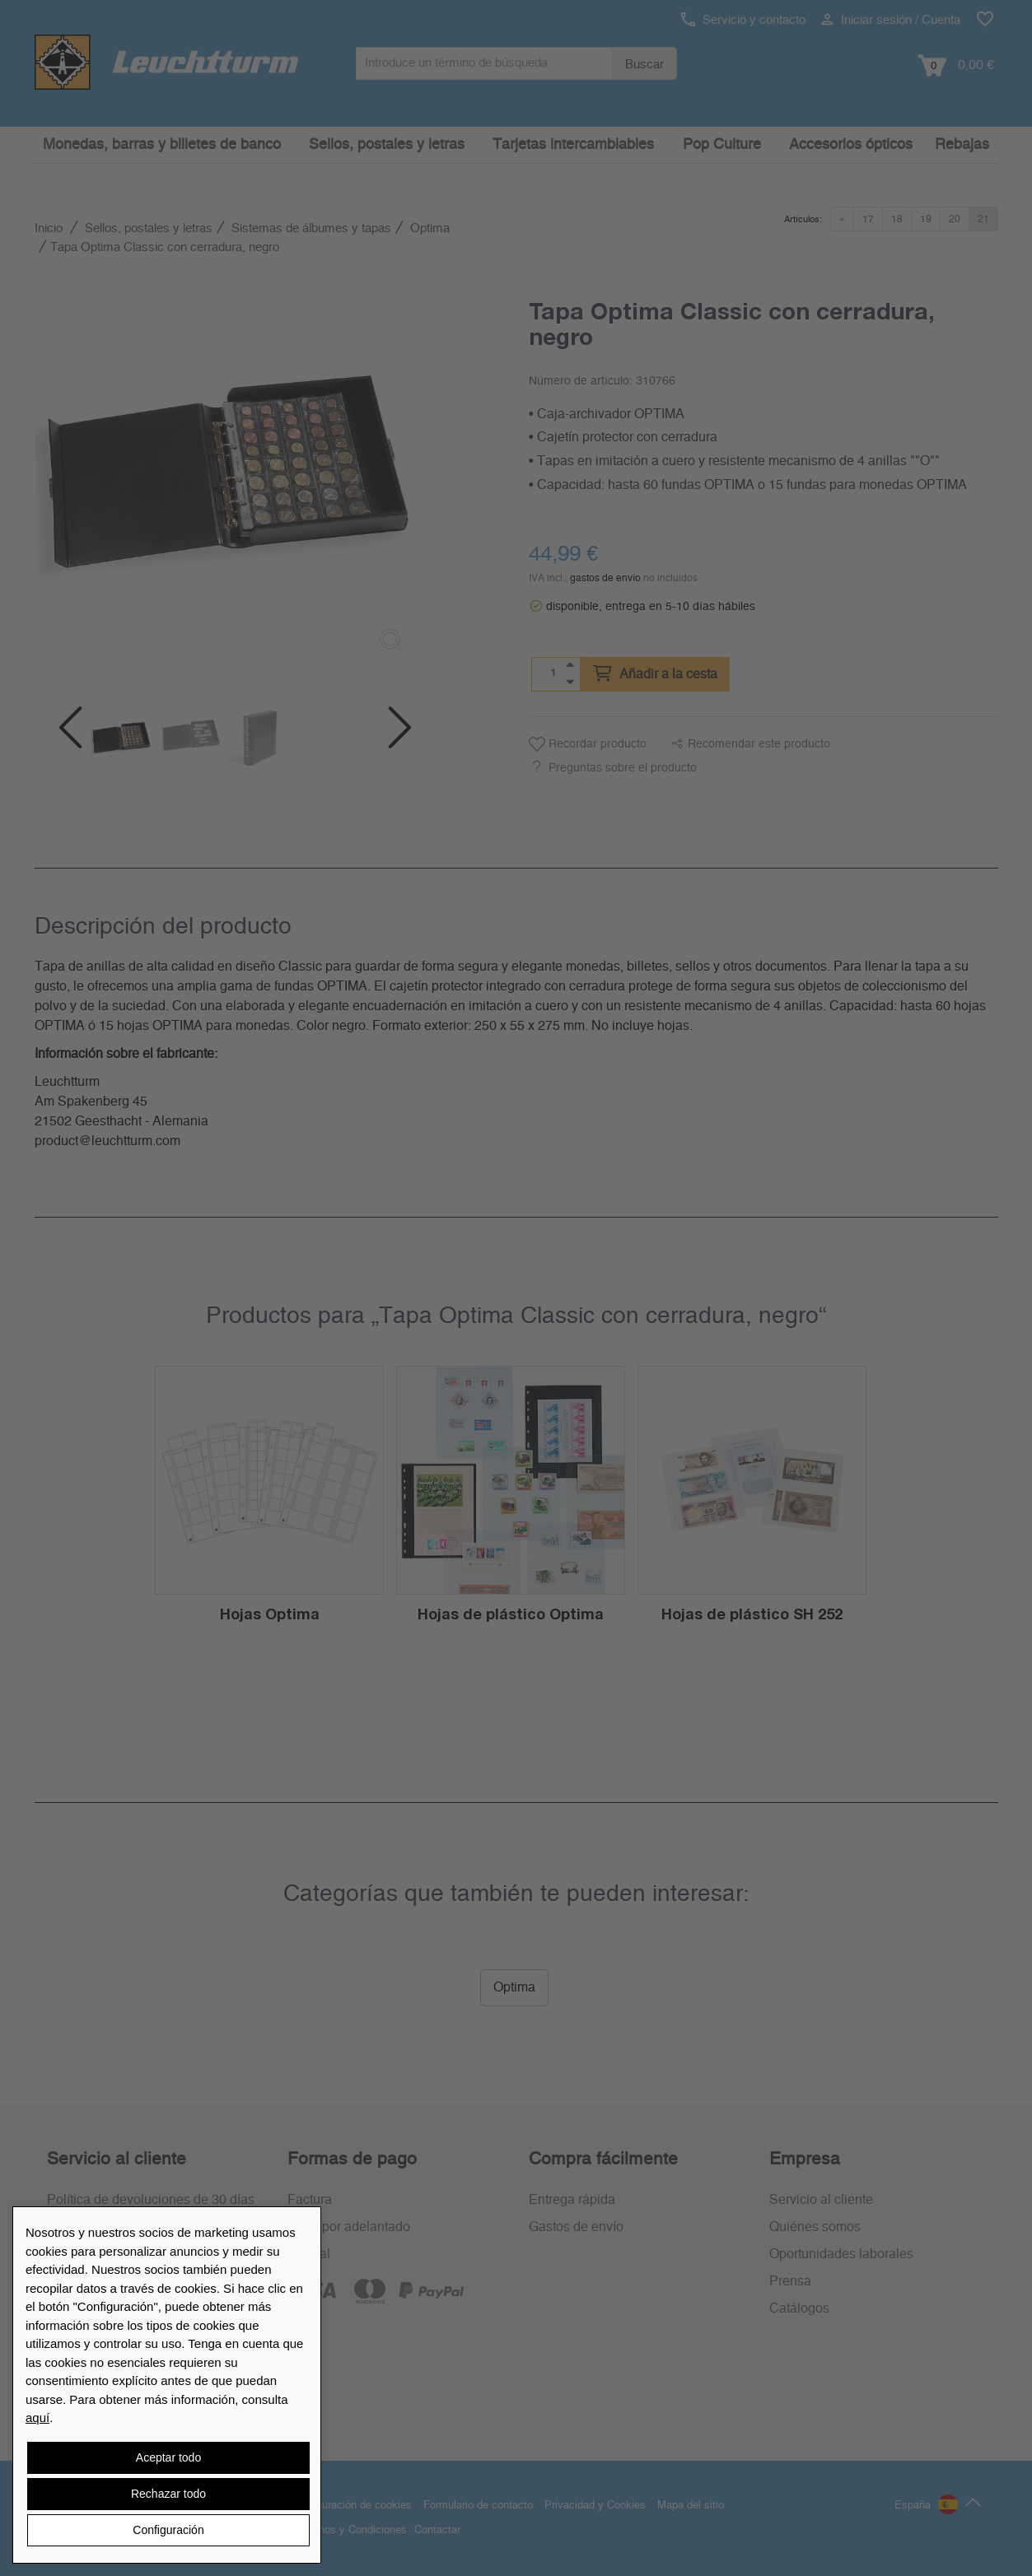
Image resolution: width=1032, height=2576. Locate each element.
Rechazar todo (168, 2493)
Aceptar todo (168, 2457)
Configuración (168, 2529)
